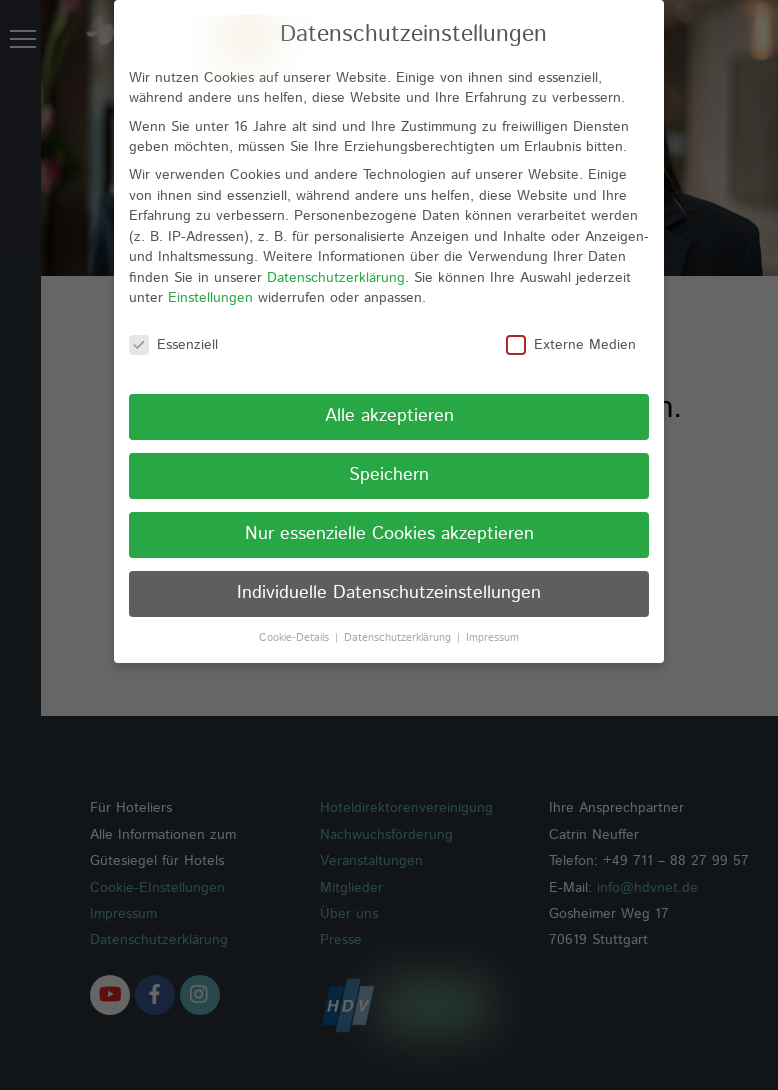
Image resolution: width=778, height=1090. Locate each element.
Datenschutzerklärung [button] (399, 615)
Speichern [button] (389, 452)
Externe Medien (571, 323)
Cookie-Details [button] (296, 615)
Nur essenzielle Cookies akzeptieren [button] (389, 511)
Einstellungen (210, 276)
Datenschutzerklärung (336, 255)
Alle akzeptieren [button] (389, 393)
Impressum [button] (492, 615)
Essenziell (173, 323)
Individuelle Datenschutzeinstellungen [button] (389, 570)
